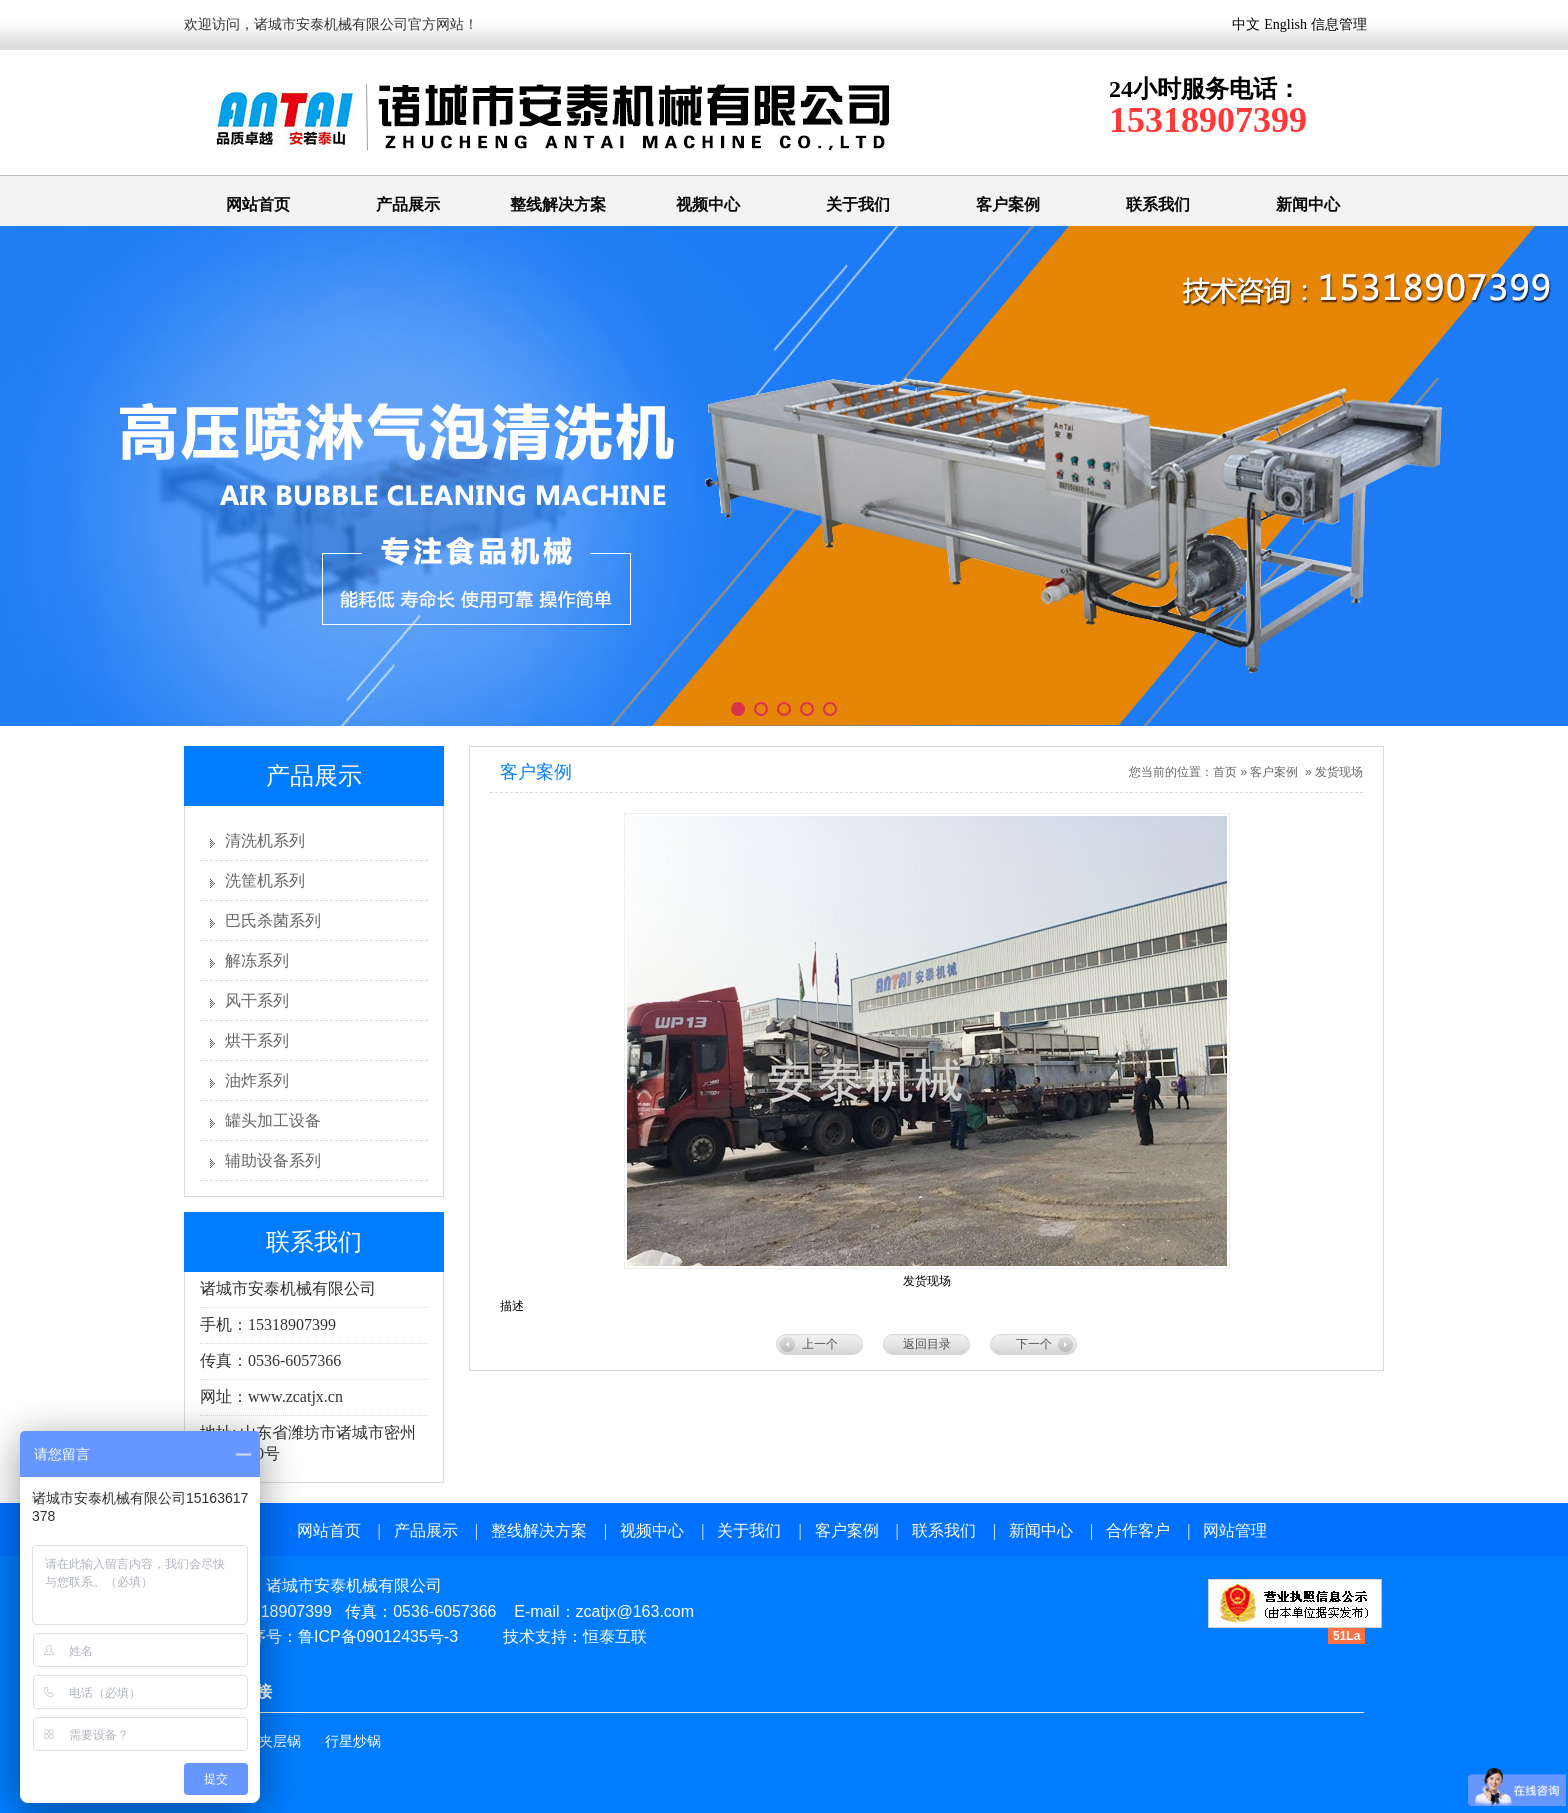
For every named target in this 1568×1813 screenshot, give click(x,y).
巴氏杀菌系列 (273, 920)
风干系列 (257, 1000)
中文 (1246, 24)
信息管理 (1339, 24)
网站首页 (258, 204)
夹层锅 (280, 1741)
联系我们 (1158, 204)
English (1285, 24)
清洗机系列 (265, 840)
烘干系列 (257, 1040)
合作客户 (1138, 1530)
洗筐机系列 (265, 880)
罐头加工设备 (273, 1120)
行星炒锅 (353, 1741)
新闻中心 (1308, 204)
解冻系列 (257, 960)
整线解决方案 (558, 204)
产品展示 (408, 204)
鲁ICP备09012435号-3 (378, 1636)
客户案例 (1008, 204)
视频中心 (708, 204)
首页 (1225, 772)
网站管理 (1235, 1530)
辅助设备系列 (273, 1160)
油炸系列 (257, 1080)
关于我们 (858, 204)
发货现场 (1339, 772)
